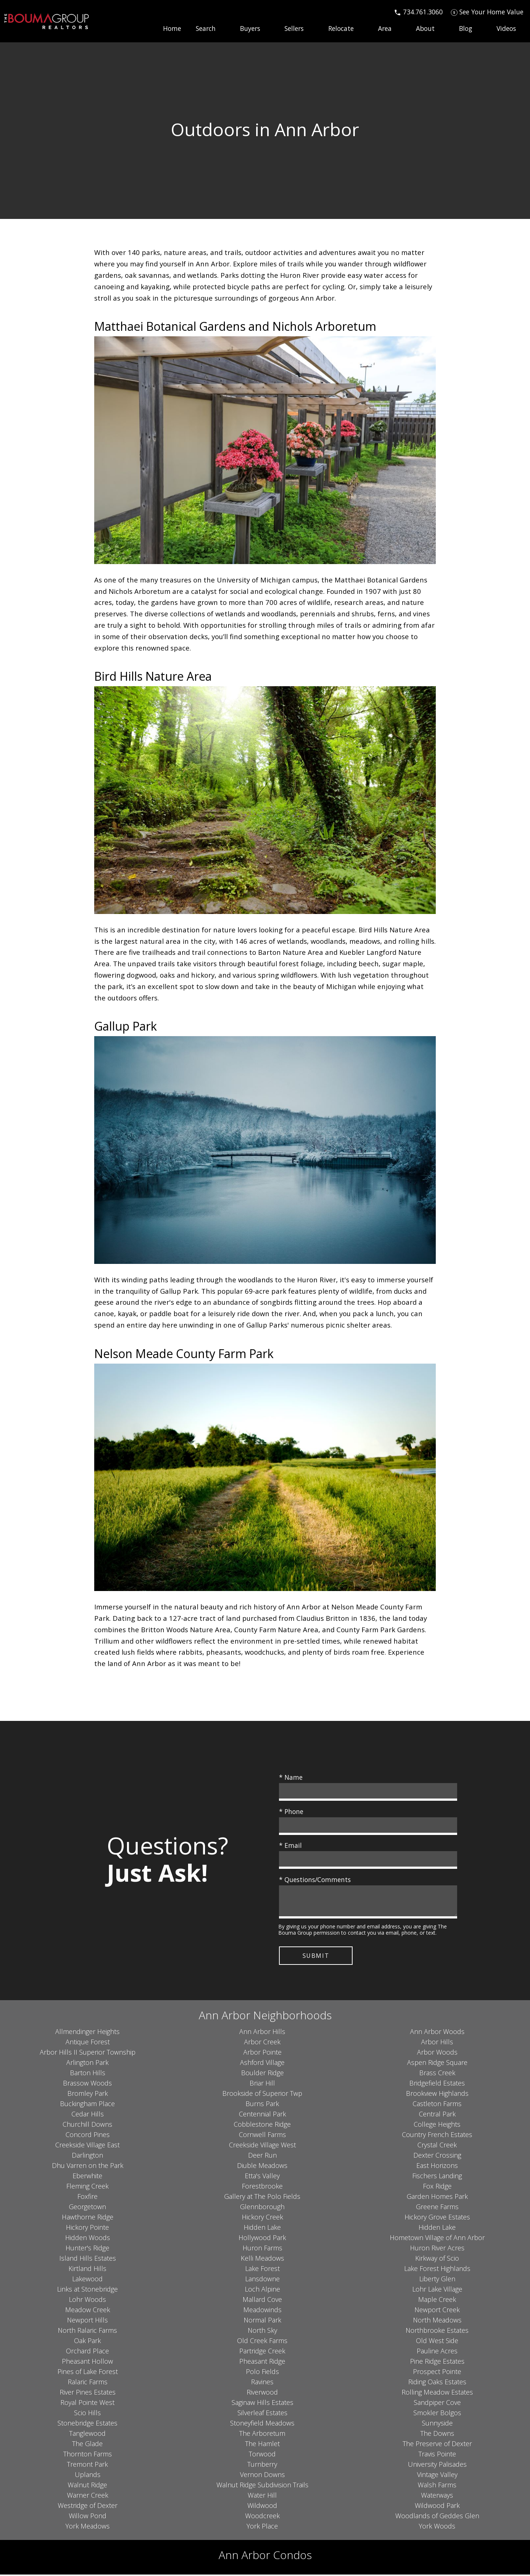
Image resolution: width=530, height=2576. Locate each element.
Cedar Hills (87, 2115)
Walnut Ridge (87, 2485)
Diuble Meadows (262, 2166)
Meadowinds (262, 2310)
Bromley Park (87, 2094)
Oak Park (87, 2341)
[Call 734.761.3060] (418, 12)
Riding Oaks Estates (437, 2382)
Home (172, 28)
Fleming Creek (87, 2187)
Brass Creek (437, 2073)
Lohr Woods (87, 2300)
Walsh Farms (437, 2485)
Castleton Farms (437, 2104)
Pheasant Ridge (262, 2362)
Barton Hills (87, 2073)
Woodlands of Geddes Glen (437, 2516)
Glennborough (262, 2207)
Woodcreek (262, 2516)
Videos (506, 28)
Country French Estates (437, 2135)
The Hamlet (262, 2444)
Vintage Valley (437, 2475)
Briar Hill (262, 2084)
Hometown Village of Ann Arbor (437, 2238)
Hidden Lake (262, 2228)
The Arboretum (262, 2434)
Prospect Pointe (437, 2372)
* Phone (291, 1811)
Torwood (262, 2455)
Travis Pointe (437, 2455)
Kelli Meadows (262, 2259)
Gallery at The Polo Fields (262, 2197)
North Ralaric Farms (87, 2331)
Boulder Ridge (262, 2073)
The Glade (87, 2444)
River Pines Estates (88, 2393)
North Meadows (437, 2321)
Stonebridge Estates (87, 2424)
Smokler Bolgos (437, 2413)
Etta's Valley (262, 2176)
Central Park (437, 2115)
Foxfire (87, 2197)
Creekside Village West (262, 2145)
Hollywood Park (262, 2238)
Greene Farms (437, 2207)
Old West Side (437, 2341)
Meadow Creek (87, 2310)
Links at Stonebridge (87, 2290)
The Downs (437, 2434)
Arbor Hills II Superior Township (87, 2053)
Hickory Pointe (87, 2228)
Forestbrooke (262, 2187)
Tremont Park (87, 2465)
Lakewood (87, 2279)
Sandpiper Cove (437, 2403)
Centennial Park (262, 2115)
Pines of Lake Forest (87, 2372)
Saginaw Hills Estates (262, 2403)
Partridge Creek (262, 2352)
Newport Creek (437, 2310)
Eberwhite (87, 2176)
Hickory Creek (262, 2218)
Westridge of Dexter (87, 2506)
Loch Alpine (262, 2290)
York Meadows (88, 2527)
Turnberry (262, 2465)
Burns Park (262, 2104)
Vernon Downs (262, 2475)
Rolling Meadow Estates (437, 2393)
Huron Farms (262, 2248)
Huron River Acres (437, 2248)
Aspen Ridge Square (437, 2063)
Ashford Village (262, 2063)
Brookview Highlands (437, 2094)
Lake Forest (262, 2269)
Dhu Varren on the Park (87, 2166)
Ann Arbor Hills (262, 2032)
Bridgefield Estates (437, 2084)
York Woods (437, 2527)
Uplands (87, 2475)
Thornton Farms (87, 2455)
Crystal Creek (437, 2145)
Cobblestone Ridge (262, 2125)
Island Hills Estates (87, 2259)
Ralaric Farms (87, 2382)
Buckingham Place (87, 2104)
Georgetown (87, 2207)
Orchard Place (87, 2352)
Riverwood (262, 2393)
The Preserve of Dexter (437, 2444)
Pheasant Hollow (87, 2362)
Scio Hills (87, 2413)
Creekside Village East (87, 2145)
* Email (290, 1845)
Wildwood (262, 2506)
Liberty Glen (437, 2279)
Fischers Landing (437, 2176)
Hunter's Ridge (87, 2248)
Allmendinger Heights (87, 2032)
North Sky (262, 2331)
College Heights (437, 2125)
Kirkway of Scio (437, 2259)
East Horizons (437, 2166)
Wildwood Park (437, 2506)
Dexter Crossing (437, 2156)
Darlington (87, 2156)
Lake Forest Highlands (437, 2269)
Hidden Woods (87, 2238)
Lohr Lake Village (437, 2290)
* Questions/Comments (315, 1879)
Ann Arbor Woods (437, 2032)
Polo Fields (262, 2372)
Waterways (437, 2496)
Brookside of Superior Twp (262, 2094)
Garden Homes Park (437, 2197)
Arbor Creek (262, 2042)
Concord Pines (88, 2135)
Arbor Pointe (262, 2053)
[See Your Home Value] (487, 12)
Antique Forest (88, 2042)
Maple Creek (437, 2300)
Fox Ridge (437, 2187)
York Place (262, 2527)
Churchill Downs (87, 2125)
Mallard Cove (262, 2300)
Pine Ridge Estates (437, 2362)
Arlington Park (87, 2063)
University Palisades (437, 2465)
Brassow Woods (87, 2084)
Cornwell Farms (262, 2135)
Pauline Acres (437, 2352)
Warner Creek (87, 2496)
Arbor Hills (437, 2042)
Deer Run (262, 2156)
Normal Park (262, 2321)
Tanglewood (87, 2434)
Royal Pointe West (87, 2403)
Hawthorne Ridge (87, 2218)
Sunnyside (437, 2424)
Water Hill (262, 2496)
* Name (291, 1777)
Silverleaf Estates (262, 2413)
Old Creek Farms (262, 2341)
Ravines (262, 2382)
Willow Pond (87, 2516)
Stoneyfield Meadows (262, 2424)
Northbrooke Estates (437, 2331)
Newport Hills (87, 2321)
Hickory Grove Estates (437, 2218)
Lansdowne (262, 2279)
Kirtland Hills (87, 2269)
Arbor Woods (437, 2053)
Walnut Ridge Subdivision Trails (262, 2485)
